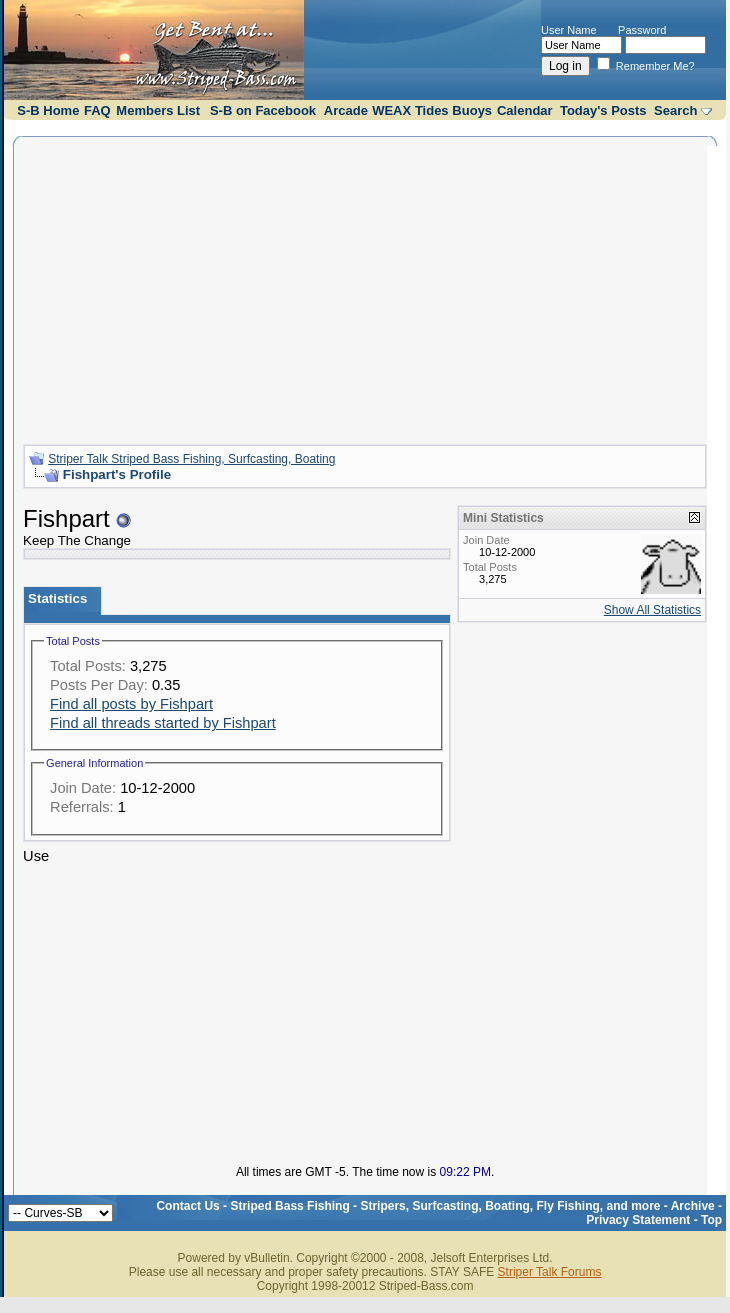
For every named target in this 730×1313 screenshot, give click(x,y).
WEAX (391, 110)
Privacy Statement (638, 1220)
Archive (693, 1206)
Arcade (346, 110)
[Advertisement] (365, 288)
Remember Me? (646, 66)
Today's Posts (603, 110)
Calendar (525, 110)
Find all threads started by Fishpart (163, 723)
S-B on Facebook (263, 110)
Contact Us (187, 1206)
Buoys (472, 110)
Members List (158, 110)
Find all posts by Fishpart (131, 704)
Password (642, 30)
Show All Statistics (652, 610)
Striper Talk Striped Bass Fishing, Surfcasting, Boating (191, 459)
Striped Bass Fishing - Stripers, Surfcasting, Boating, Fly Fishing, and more (445, 1206)
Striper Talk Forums (550, 1272)
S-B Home (48, 110)
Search (675, 110)
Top (711, 1220)
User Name (569, 30)
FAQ (97, 110)
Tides (432, 110)
